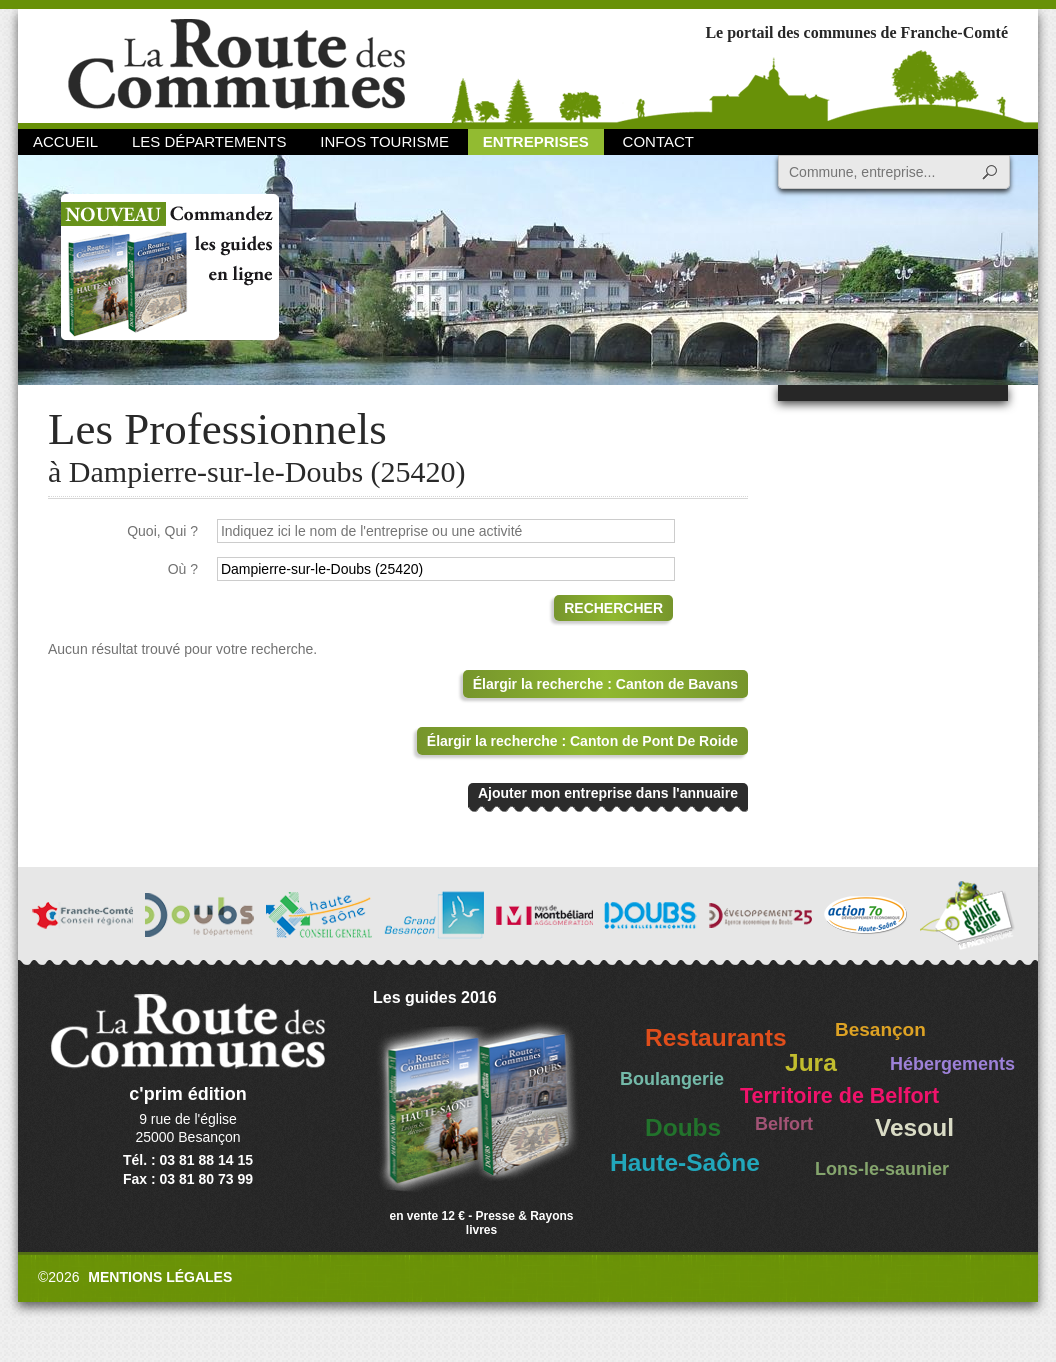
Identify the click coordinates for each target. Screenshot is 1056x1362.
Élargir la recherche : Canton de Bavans (605, 684)
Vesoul (914, 1127)
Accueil (65, 141)
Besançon (880, 1029)
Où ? (183, 569)
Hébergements (952, 1064)
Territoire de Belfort (839, 1096)
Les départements (209, 141)
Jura (811, 1062)
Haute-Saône (685, 1162)
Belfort (784, 1124)
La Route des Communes (236, 64)
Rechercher (613, 608)
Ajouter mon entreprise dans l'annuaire (608, 793)
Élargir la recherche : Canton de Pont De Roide (582, 741)
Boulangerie (672, 1079)
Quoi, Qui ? (162, 531)
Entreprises (536, 141)
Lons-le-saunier (882, 1169)
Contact (658, 141)
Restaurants (716, 1037)
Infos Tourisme (384, 141)
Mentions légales (160, 1277)
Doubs (683, 1127)
